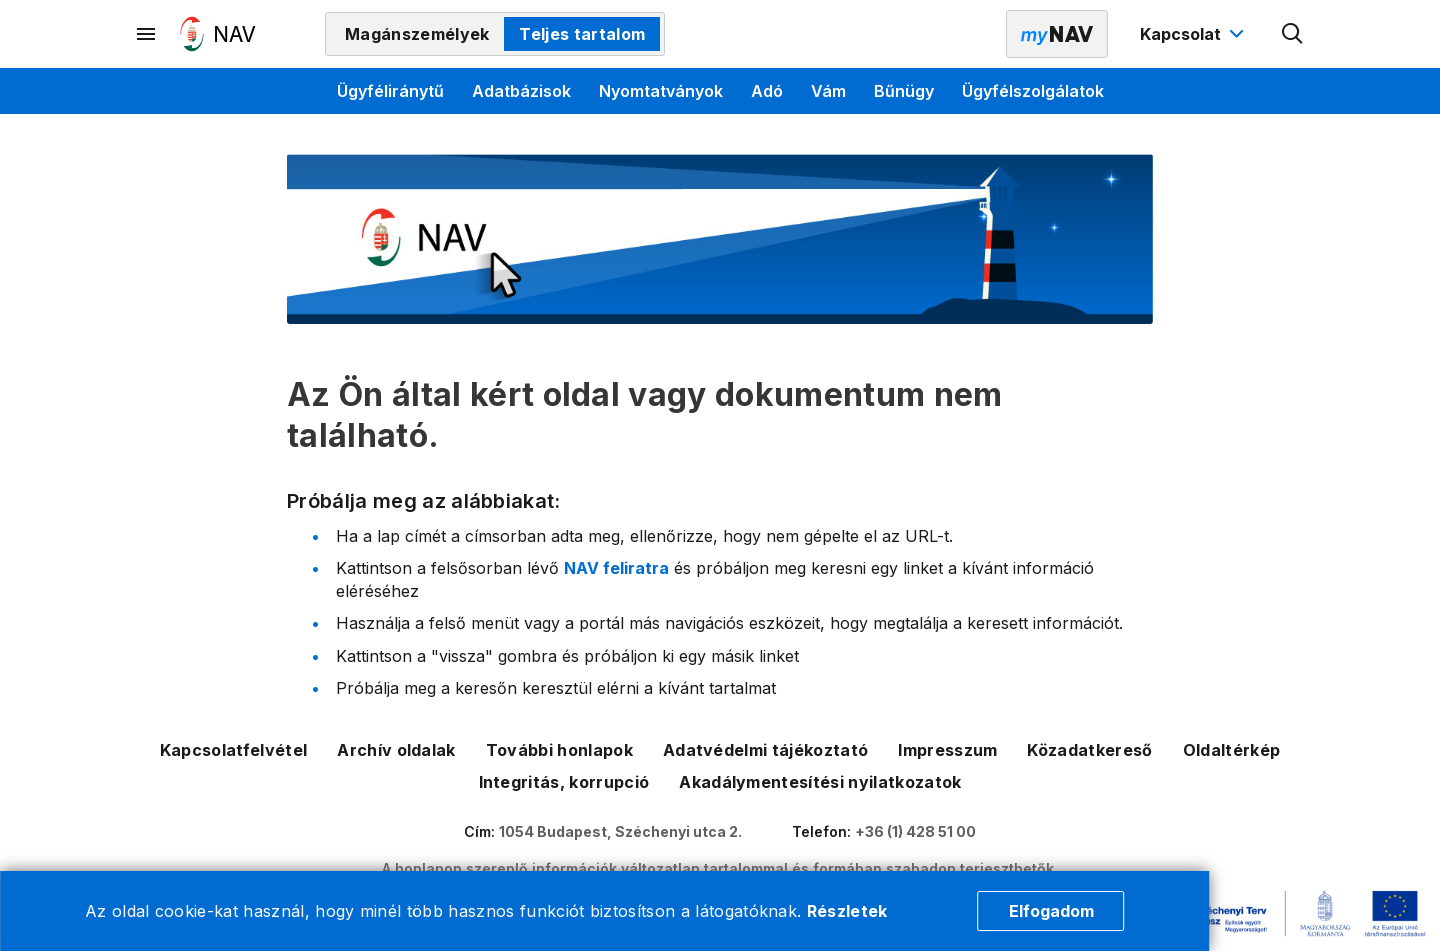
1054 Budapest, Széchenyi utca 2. (620, 831)
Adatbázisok (521, 91)
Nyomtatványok (661, 91)
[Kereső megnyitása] (1293, 34)
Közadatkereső (1089, 750)
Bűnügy (904, 91)
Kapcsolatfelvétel (233, 750)
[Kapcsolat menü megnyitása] (1194, 34)
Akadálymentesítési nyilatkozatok (820, 782)
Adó (767, 91)
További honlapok (559, 750)
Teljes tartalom (582, 34)
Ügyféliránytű (390, 91)
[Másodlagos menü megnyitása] (147, 34)
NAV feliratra (616, 568)
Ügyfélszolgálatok (1033, 91)
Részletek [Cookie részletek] (847, 911)
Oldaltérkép (1232, 750)
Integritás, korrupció (564, 782)
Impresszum (947, 750)
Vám (828, 91)
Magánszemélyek (417, 34)
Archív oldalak (396, 750)
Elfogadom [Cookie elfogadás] (1051, 911)
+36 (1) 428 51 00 (915, 831)
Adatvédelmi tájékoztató (765, 750)
